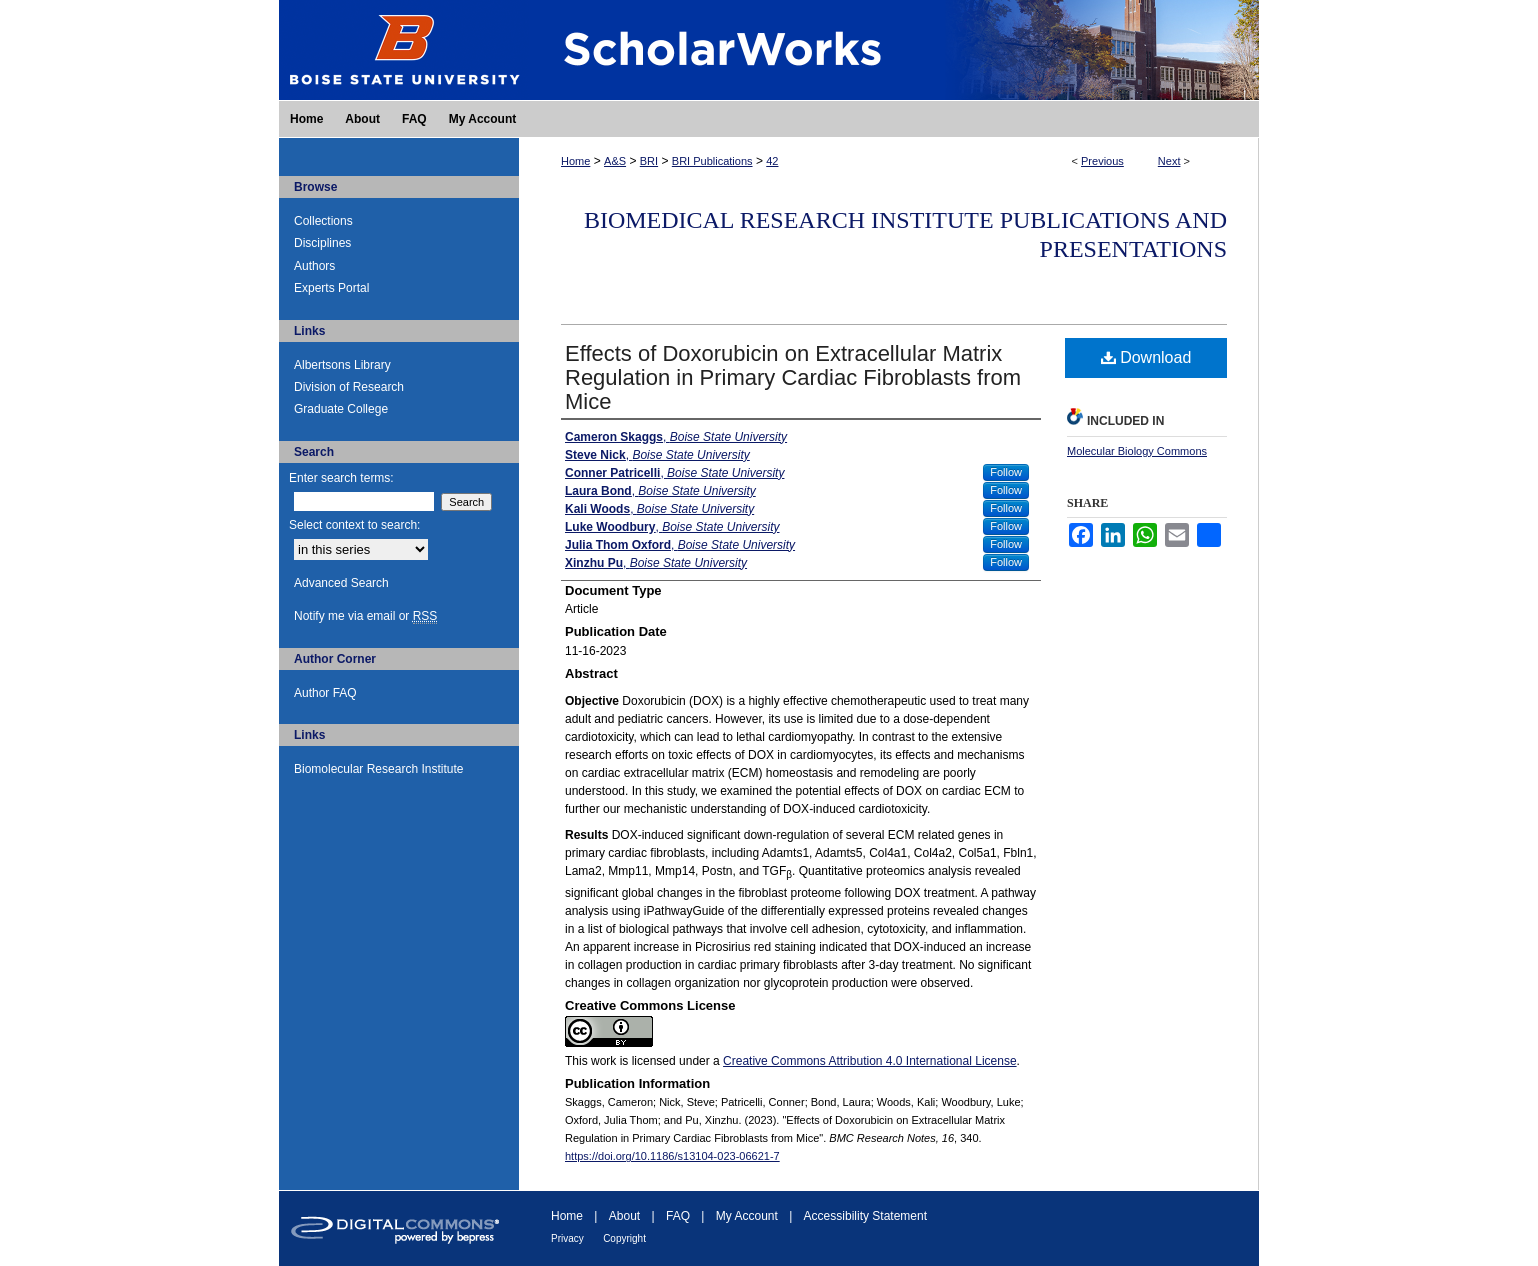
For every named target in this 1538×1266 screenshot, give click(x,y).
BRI (649, 161)
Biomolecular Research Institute (378, 769)
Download (1146, 357)
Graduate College (341, 409)
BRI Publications (712, 161)
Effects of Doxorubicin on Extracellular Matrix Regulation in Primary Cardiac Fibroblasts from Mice (793, 377)
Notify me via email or (365, 616)
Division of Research (349, 387)
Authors (314, 266)
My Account (747, 1216)
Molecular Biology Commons (1137, 451)
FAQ (678, 1216)
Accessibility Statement (865, 1216)
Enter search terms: (341, 478)
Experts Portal (331, 288)
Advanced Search (341, 583)
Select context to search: (354, 525)
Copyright (624, 1238)
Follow (1006, 472)
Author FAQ (325, 693)
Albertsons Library (342, 365)
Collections (323, 221)
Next (1169, 161)
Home (575, 161)
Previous (1102, 161)
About (624, 1216)
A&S (615, 161)
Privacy (567, 1238)
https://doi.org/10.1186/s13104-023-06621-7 (672, 1156)
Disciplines (322, 243)
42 (772, 161)
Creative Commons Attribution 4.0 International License (870, 1061)
